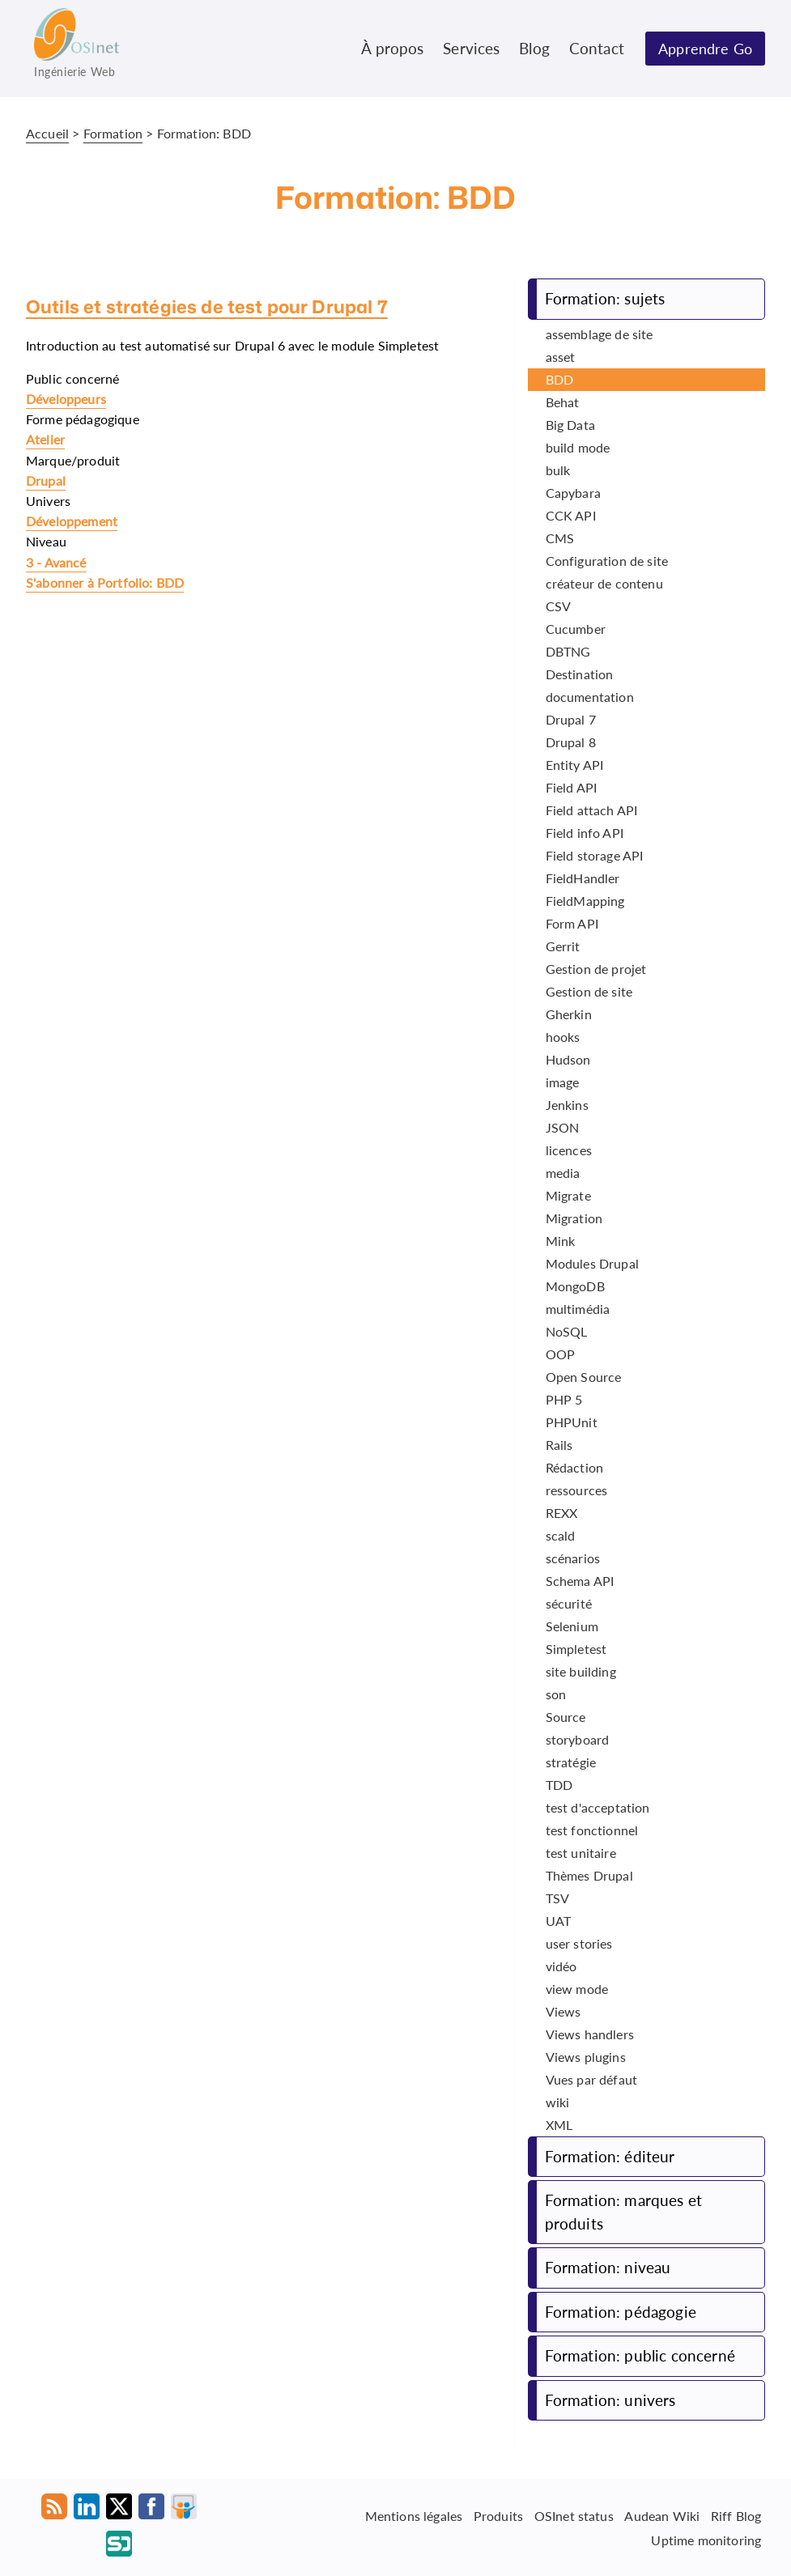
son (556, 1694)
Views (563, 2011)
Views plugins (586, 2056)
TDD (559, 1784)
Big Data (570, 424)
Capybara (573, 492)
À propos (392, 48)
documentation (590, 696)
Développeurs (66, 398)
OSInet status (574, 2515)
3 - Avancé (56, 562)
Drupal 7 (571, 719)
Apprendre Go (705, 48)
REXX (562, 1512)
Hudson (568, 1059)
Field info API (584, 832)
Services (471, 48)
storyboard (578, 1739)
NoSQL (567, 1331)
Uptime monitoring (706, 2539)
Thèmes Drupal (589, 1875)
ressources (577, 1490)
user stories (579, 1943)
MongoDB (575, 1286)
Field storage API (595, 855)
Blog (534, 48)
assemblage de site (599, 334)
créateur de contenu (604, 583)
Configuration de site (607, 560)
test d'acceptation (598, 1807)
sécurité (569, 1603)
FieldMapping (585, 900)
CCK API (571, 515)
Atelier (45, 439)
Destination (580, 674)
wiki (558, 2102)
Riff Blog (736, 2515)
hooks (563, 1036)
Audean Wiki (662, 2515)
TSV (557, 1898)
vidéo (561, 1966)
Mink (561, 1240)
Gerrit (563, 946)
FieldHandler (583, 878)
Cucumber (576, 628)
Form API (572, 923)
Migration (574, 1218)
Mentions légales (414, 2515)
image (563, 1082)
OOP (560, 1354)
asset (561, 356)
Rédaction (574, 1467)
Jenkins (567, 1104)
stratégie (571, 1762)
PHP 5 (564, 1399)
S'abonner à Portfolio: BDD (105, 582)
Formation (112, 133)
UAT (558, 1920)
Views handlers (590, 2034)
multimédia (578, 1308)
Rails (559, 1444)
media (563, 1172)
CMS (560, 538)
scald (561, 1535)
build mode (578, 447)
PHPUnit (572, 1422)
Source (566, 1716)
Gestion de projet (596, 968)
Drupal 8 (571, 742)
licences (569, 1150)
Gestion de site (589, 991)
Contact (596, 48)
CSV (558, 606)
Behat (563, 402)
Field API (571, 787)
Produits (498, 2515)
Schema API (580, 1580)
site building (581, 1671)
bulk (558, 470)
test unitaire (581, 1852)
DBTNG (568, 651)
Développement (71, 521)
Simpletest (576, 1648)
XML (559, 2124)
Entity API (575, 764)
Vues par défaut (591, 2079)
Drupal (46, 480)
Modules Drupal (592, 1263)
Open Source (584, 1376)
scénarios (573, 1558)
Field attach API (592, 810)
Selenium (572, 1626)
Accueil (47, 133)
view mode (577, 1988)
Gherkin (569, 1014)
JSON (563, 1127)
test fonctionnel (592, 1830)
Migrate (568, 1195)
